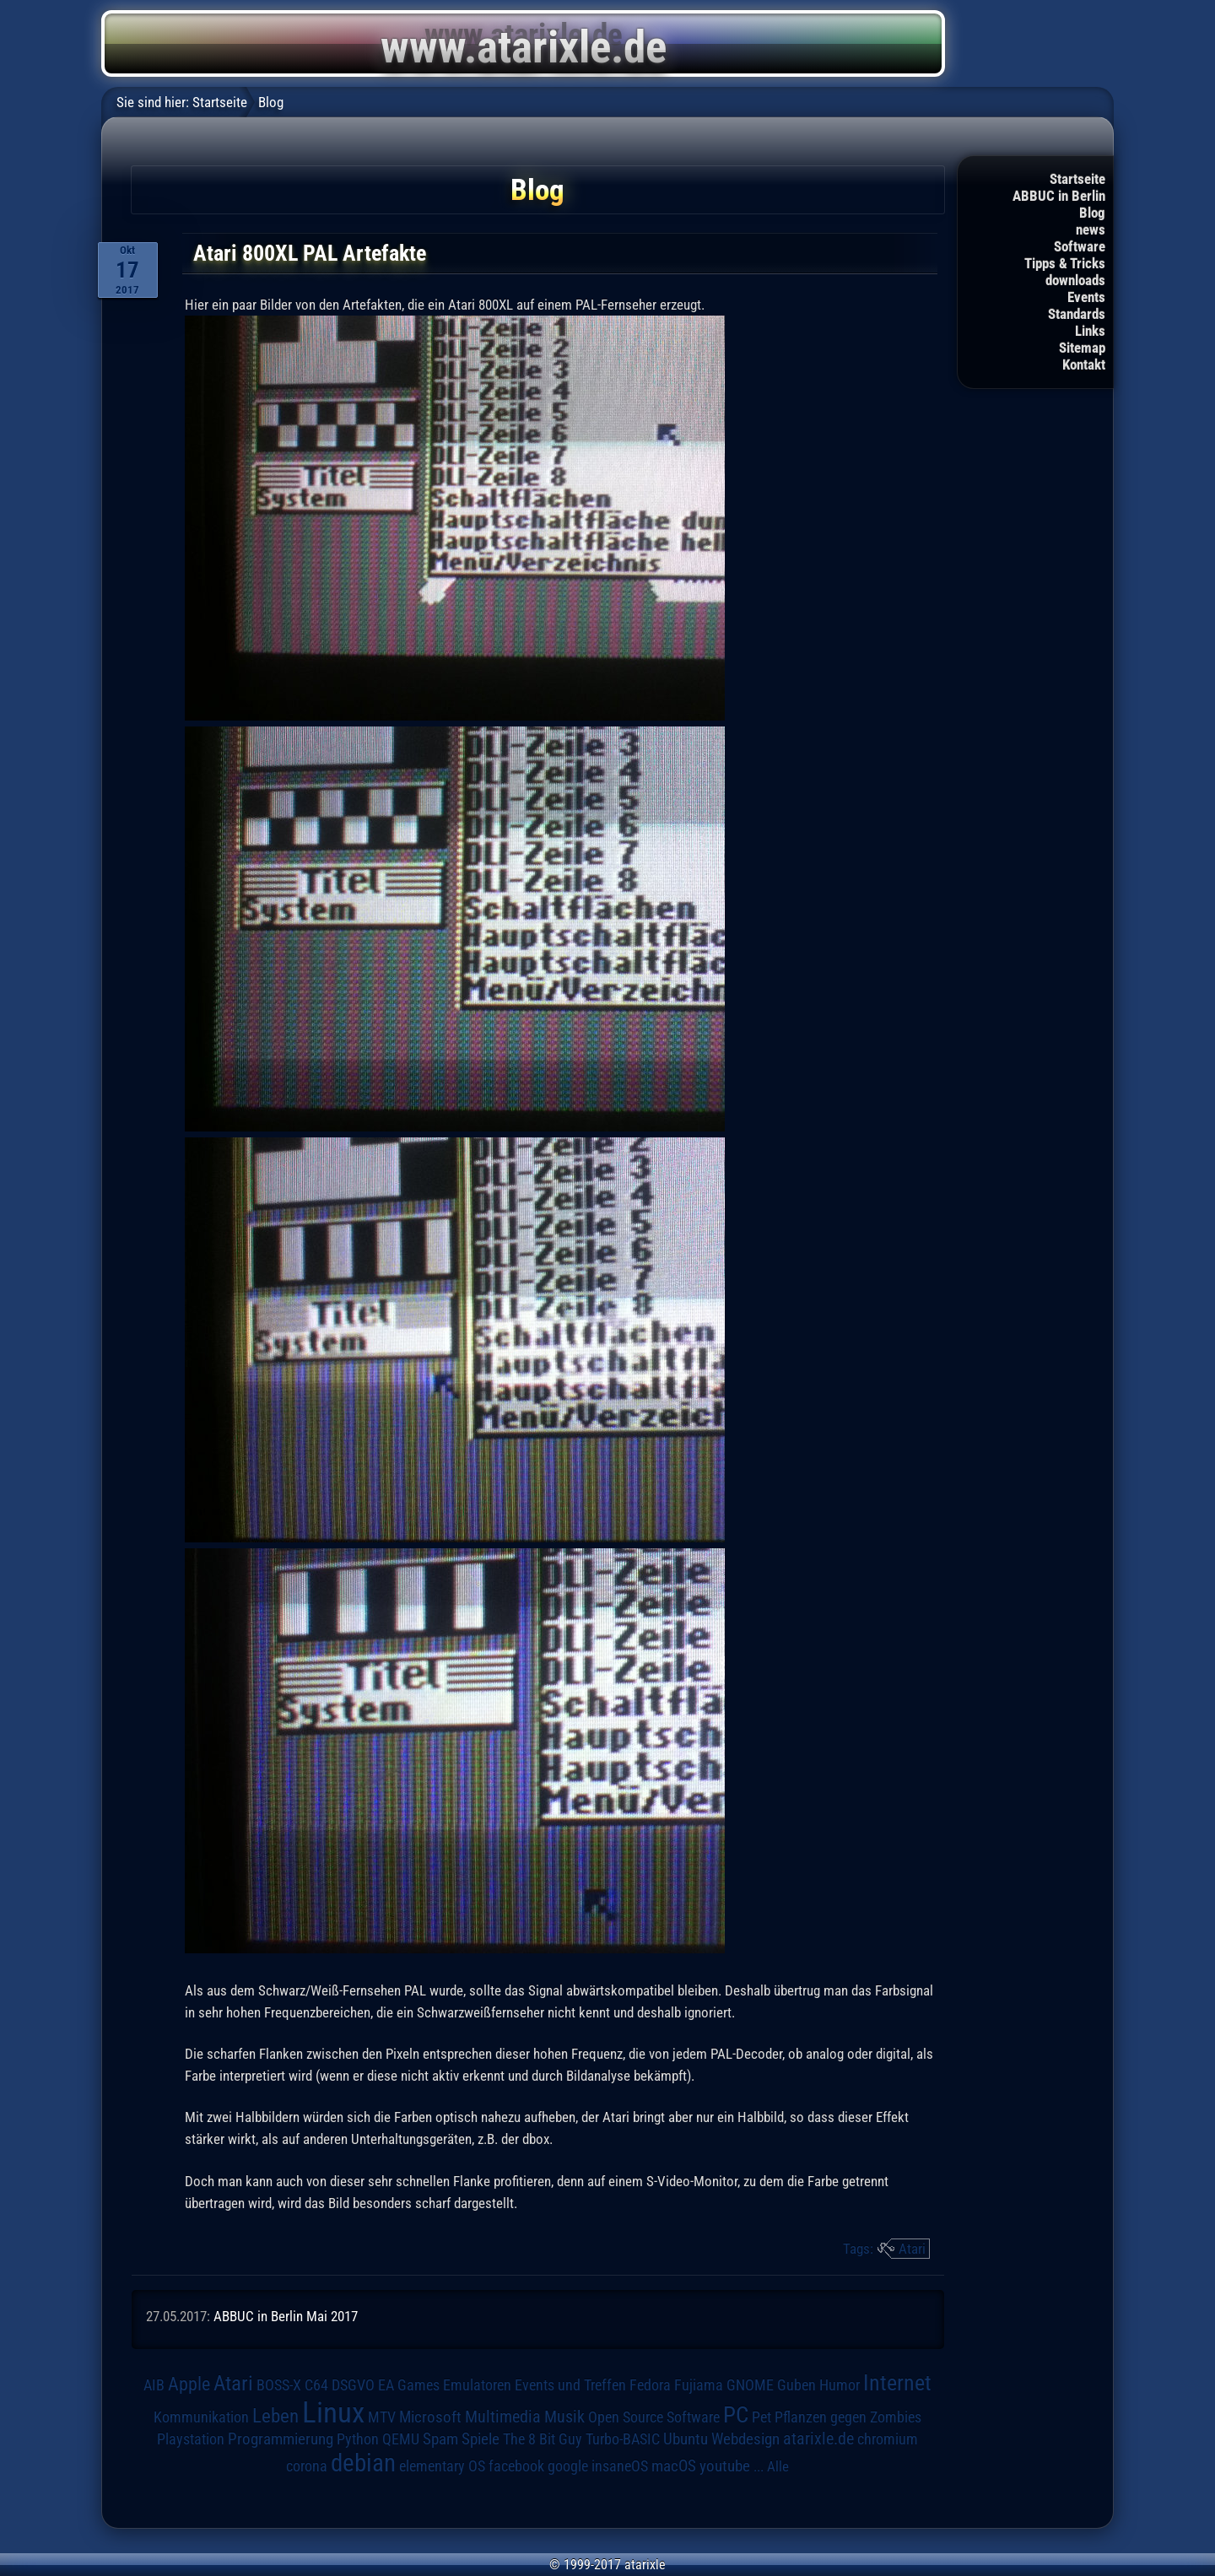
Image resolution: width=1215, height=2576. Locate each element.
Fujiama (698, 2385)
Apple (189, 2384)
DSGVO (353, 2385)
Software (1079, 246)
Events (1086, 297)
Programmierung (280, 2439)
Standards (1076, 313)
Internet (897, 2382)
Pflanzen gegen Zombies (848, 2417)
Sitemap (1082, 347)
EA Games (409, 2385)
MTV (382, 2417)
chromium (887, 2439)
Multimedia (503, 2416)
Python (358, 2439)
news (1090, 229)
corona (306, 2466)
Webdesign (745, 2439)
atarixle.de (818, 2439)
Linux (333, 2412)
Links (1090, 330)
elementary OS (442, 2466)
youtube (724, 2466)
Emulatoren (477, 2385)
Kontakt (1083, 364)
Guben (796, 2385)
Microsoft (430, 2417)
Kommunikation (201, 2417)
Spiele (481, 2439)
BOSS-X (278, 2385)
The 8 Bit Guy (542, 2439)
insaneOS (619, 2466)
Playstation (190, 2439)
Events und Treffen (570, 2385)
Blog (1092, 212)
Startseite (1077, 178)
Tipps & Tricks (1064, 263)
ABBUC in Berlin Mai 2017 (285, 2316)
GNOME (750, 2385)
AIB (154, 2385)
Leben (275, 2416)
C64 (316, 2385)
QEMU (400, 2439)
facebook (516, 2466)
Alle (778, 2466)
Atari (912, 2248)
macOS (673, 2466)
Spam (440, 2439)
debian (363, 2463)
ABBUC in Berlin (1058, 195)
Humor (839, 2385)
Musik (564, 2417)
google (568, 2466)
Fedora (650, 2385)
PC (735, 2414)
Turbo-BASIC (623, 2439)
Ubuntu (685, 2439)
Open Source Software (654, 2417)
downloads (1075, 280)
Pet (761, 2417)
